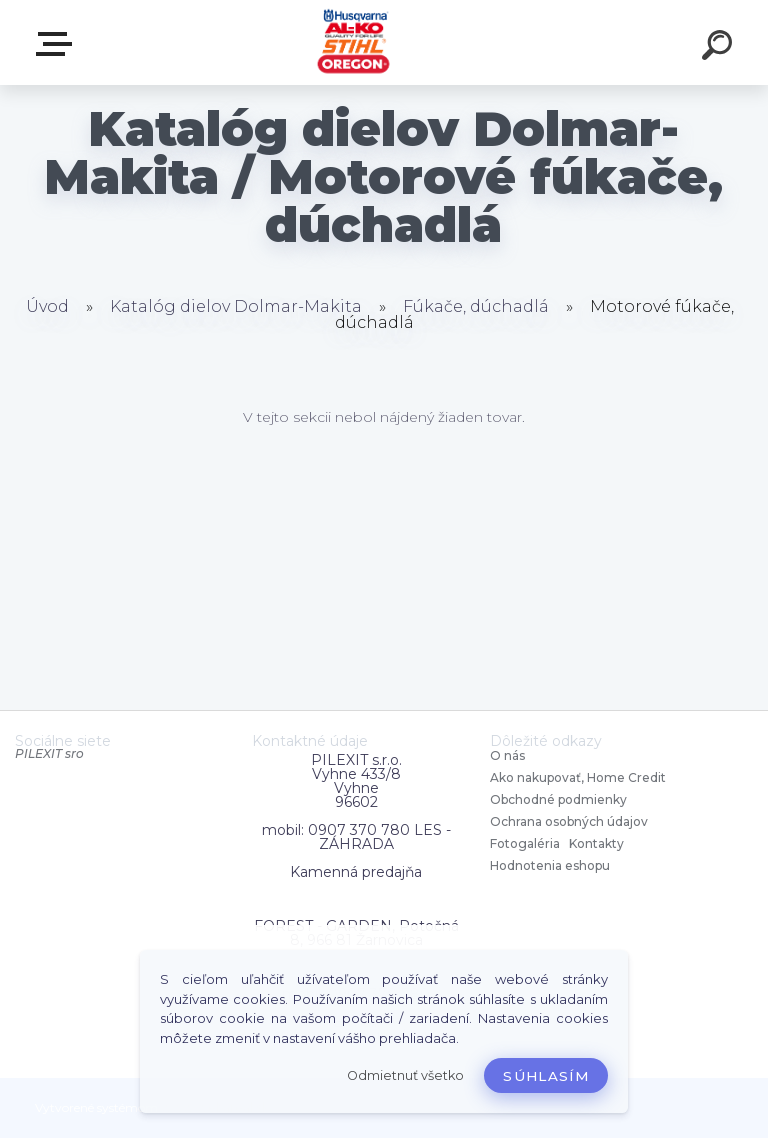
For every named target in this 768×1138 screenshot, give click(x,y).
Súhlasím (546, 1076)
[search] (720, 48)
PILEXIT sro (49, 753)
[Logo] (354, 42)
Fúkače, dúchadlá (476, 306)
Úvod (47, 306)
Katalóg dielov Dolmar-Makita (236, 306)
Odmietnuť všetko (405, 1075)
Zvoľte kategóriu (58, 44)
